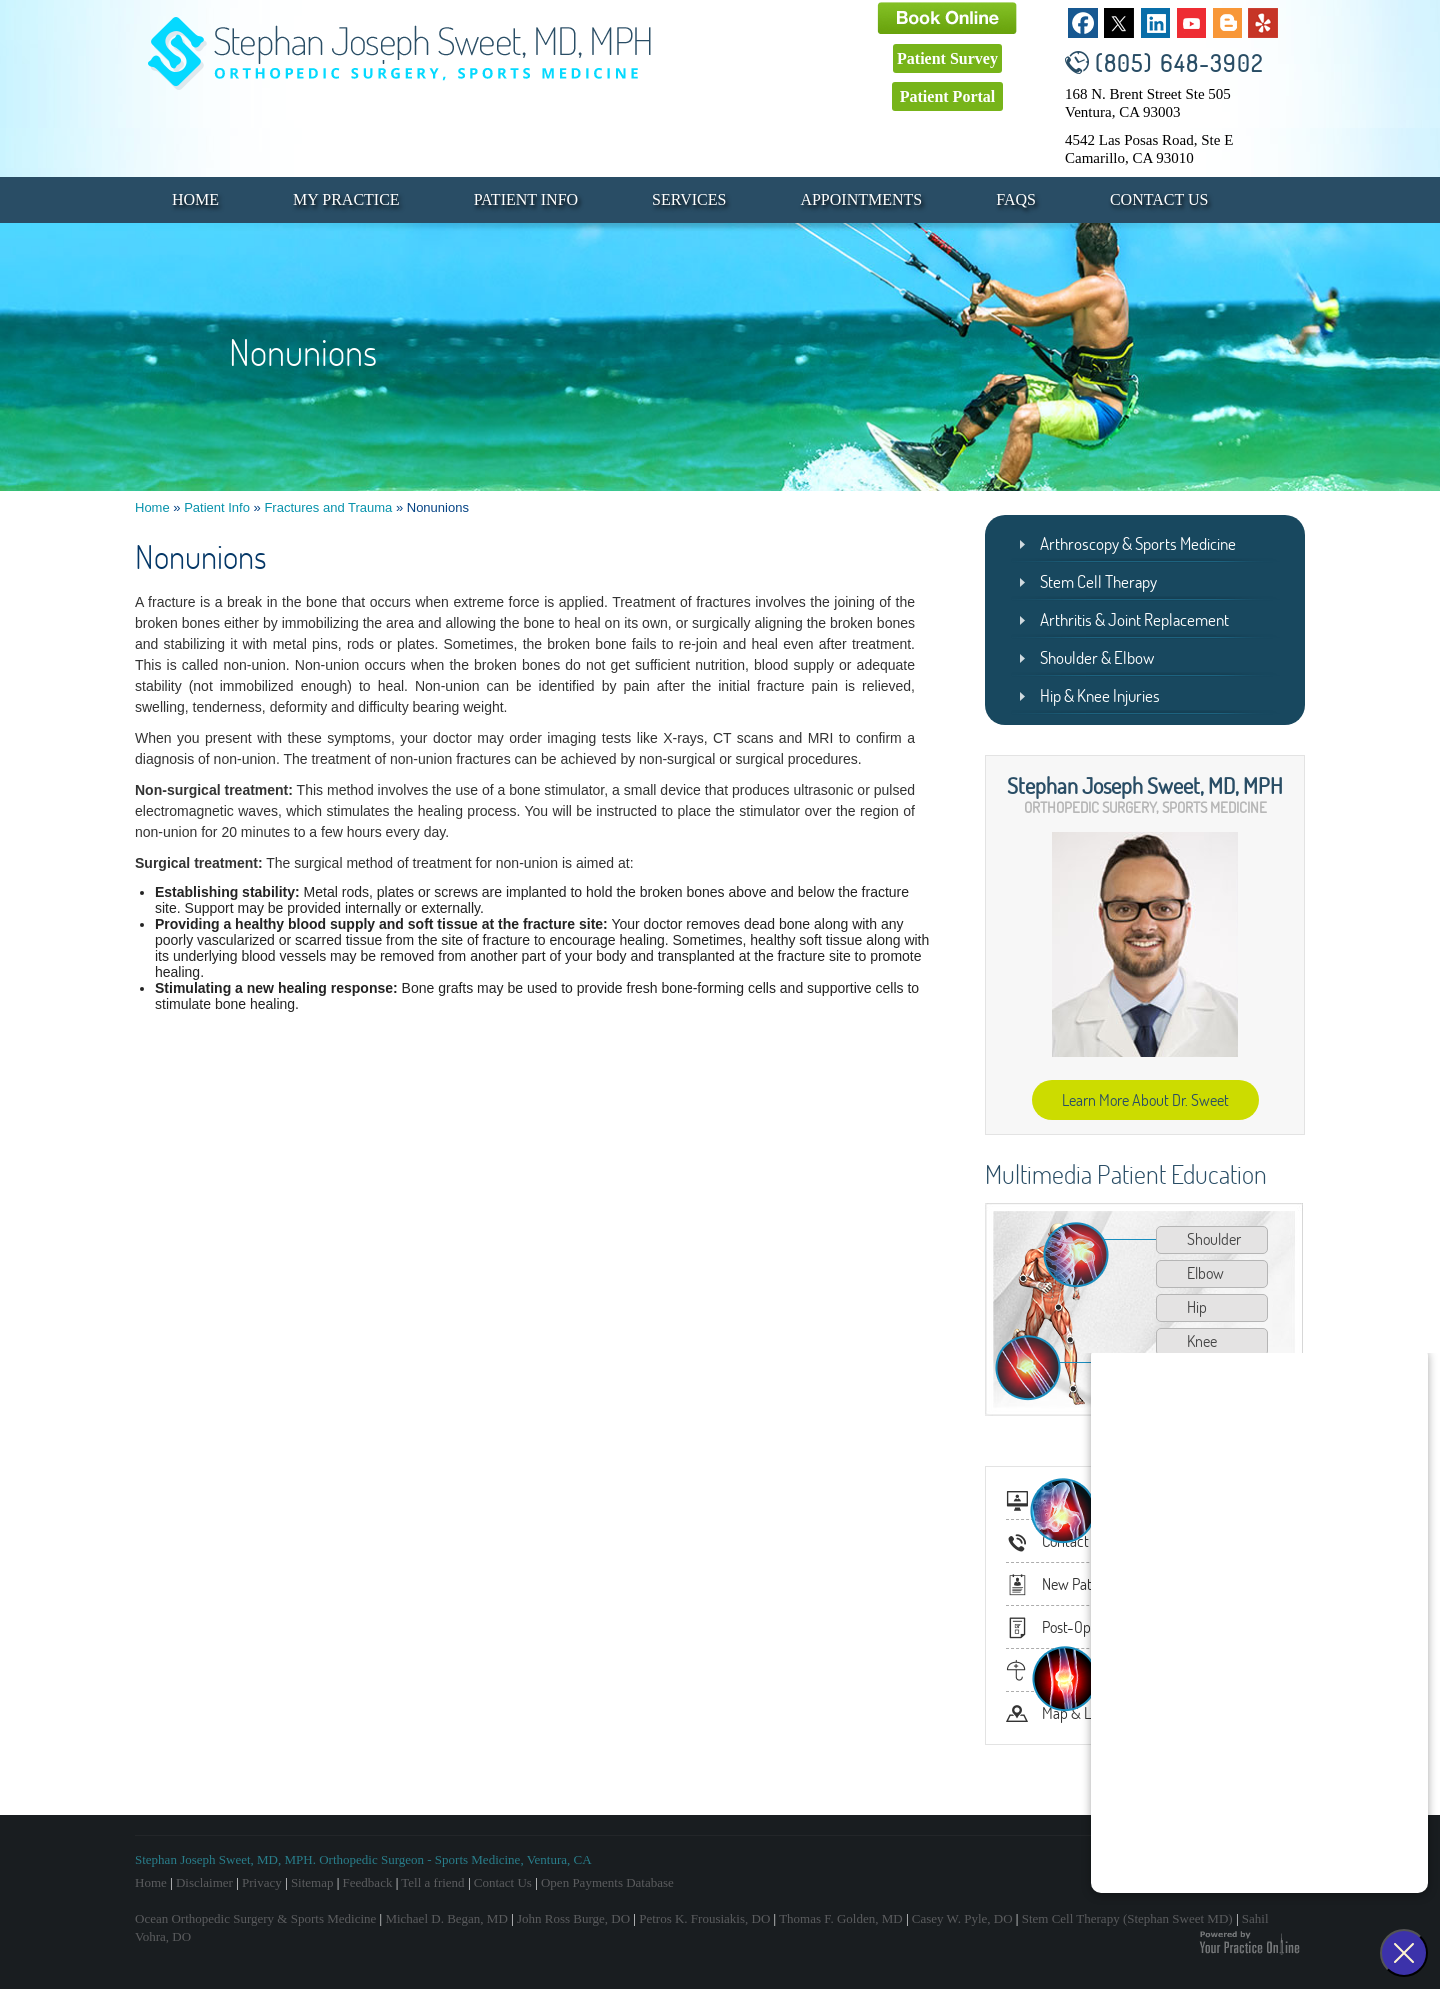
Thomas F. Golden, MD (841, 1918)
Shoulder (1214, 1239)
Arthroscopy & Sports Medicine (1138, 543)
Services (689, 199)
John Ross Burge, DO (573, 1918)
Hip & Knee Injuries (1100, 695)
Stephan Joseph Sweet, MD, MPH (1145, 785)
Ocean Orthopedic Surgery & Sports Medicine (255, 1918)
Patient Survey (947, 58)
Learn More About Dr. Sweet (1145, 1100)
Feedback (368, 1882)
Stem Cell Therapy (1098, 581)
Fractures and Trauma (328, 507)
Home (195, 199)
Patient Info (526, 199)
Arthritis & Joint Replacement (1134, 619)
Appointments (861, 199)
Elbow (1205, 1273)
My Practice (346, 199)
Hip (1197, 1307)
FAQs (1016, 199)
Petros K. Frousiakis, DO (704, 1918)
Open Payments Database (607, 1882)
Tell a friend (432, 1882)
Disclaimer (204, 1882)
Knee (1202, 1341)
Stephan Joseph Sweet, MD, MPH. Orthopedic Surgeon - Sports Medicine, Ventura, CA (363, 1859)
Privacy (262, 1882)
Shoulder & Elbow (1097, 657)
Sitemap (312, 1882)
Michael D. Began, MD (446, 1918)
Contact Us (1159, 199)
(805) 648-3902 (1179, 62)
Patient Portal (948, 96)
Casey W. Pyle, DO (962, 1918)
